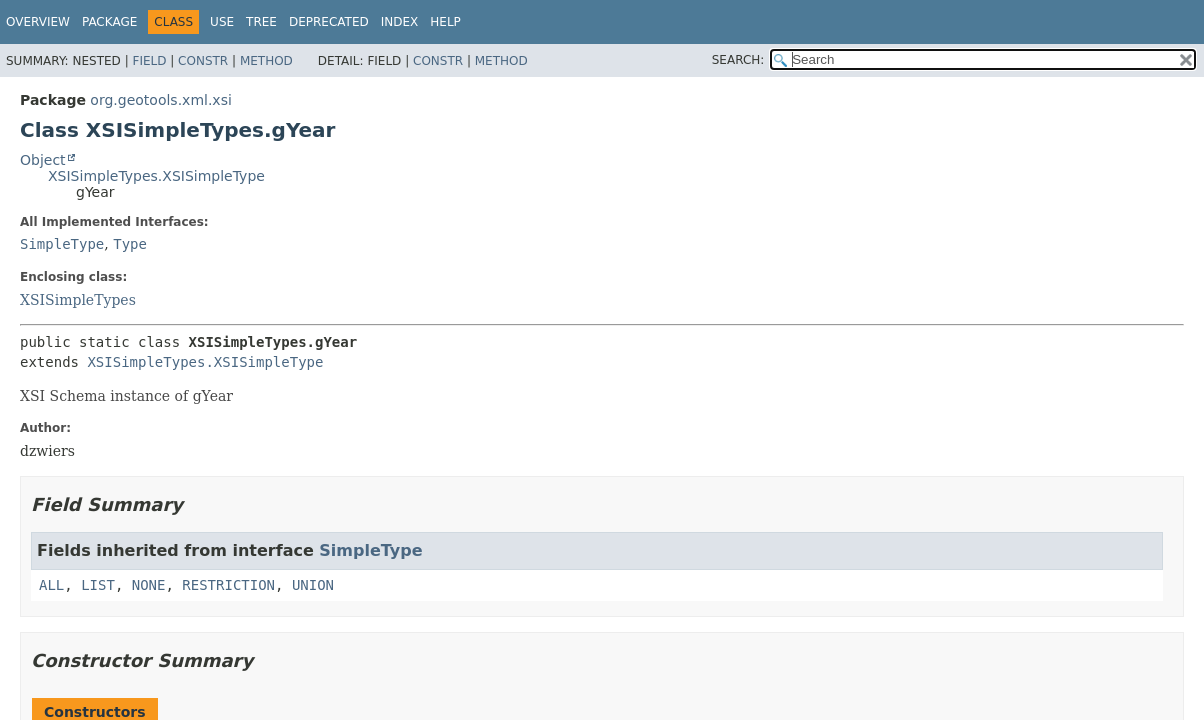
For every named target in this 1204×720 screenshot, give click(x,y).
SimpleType (62, 244)
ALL (51, 585)
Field (149, 61)
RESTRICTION (228, 585)
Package (109, 22)
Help (445, 22)
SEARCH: (738, 60)
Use (222, 22)
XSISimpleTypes (78, 300)
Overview (38, 22)
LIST (98, 585)
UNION (313, 585)
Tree (261, 22)
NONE (149, 585)
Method (266, 61)
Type (130, 244)
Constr (203, 61)
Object (43, 160)
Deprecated (329, 22)
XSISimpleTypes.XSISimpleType (156, 176)
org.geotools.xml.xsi (160, 100)
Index (400, 22)
